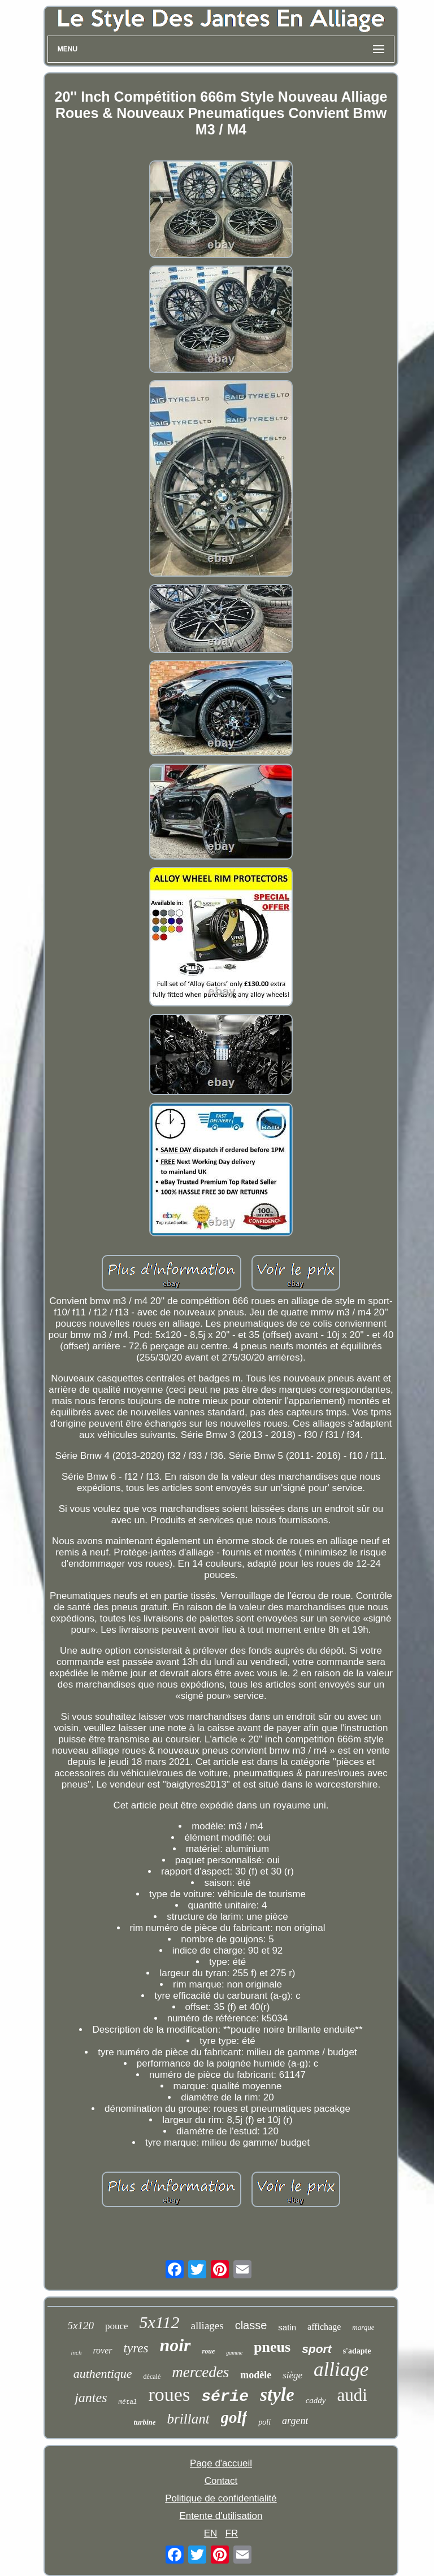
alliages (207, 2325)
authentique (102, 2373)
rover (102, 2350)
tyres (136, 2348)
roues (169, 2394)
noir (174, 2345)
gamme (234, 2353)
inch (76, 2352)
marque (363, 2327)
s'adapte (357, 2351)
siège (292, 2375)
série (225, 2396)
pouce (116, 2326)
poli (264, 2422)
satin (287, 2327)
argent (295, 2420)
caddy (316, 2400)
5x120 (80, 2325)
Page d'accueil (221, 2463)
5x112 (160, 2322)
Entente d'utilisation (221, 2515)
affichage (324, 2326)
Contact (221, 2480)
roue (208, 2351)
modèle (255, 2375)
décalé (152, 2377)
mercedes (200, 2372)
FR (231, 2533)
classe (251, 2325)
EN (211, 2533)
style (277, 2395)
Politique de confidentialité (221, 2498)
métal (127, 2402)
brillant (188, 2418)
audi (352, 2395)
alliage (341, 2370)
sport (317, 2348)
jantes (91, 2397)
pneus (272, 2347)
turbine (145, 2422)
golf (234, 2417)
